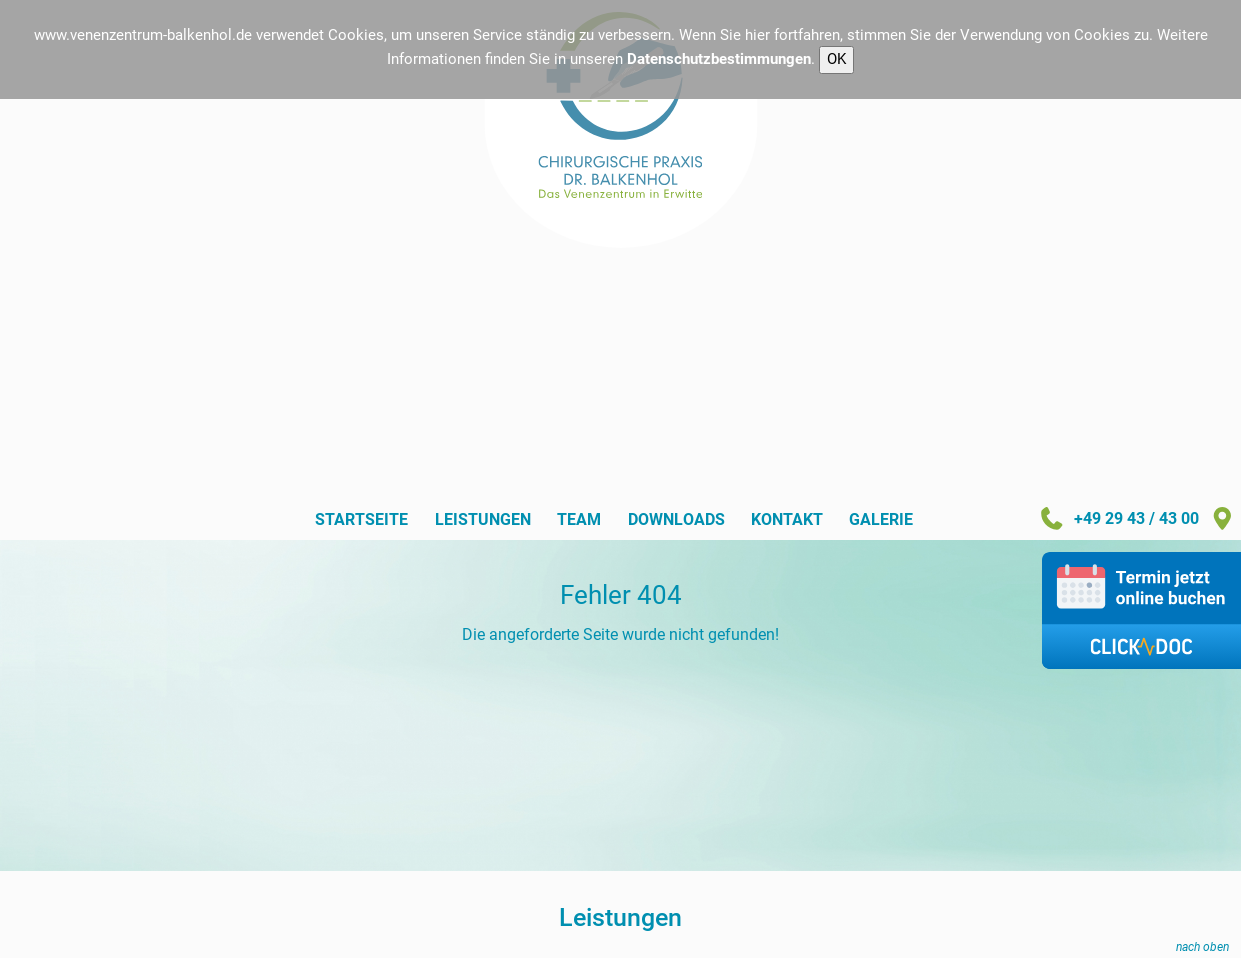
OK (836, 59)
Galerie (881, 520)
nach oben (1202, 946)
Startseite (361, 520)
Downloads (676, 520)
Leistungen (483, 520)
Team (579, 520)
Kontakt (787, 520)
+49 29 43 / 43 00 (1119, 519)
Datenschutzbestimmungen (719, 59)
